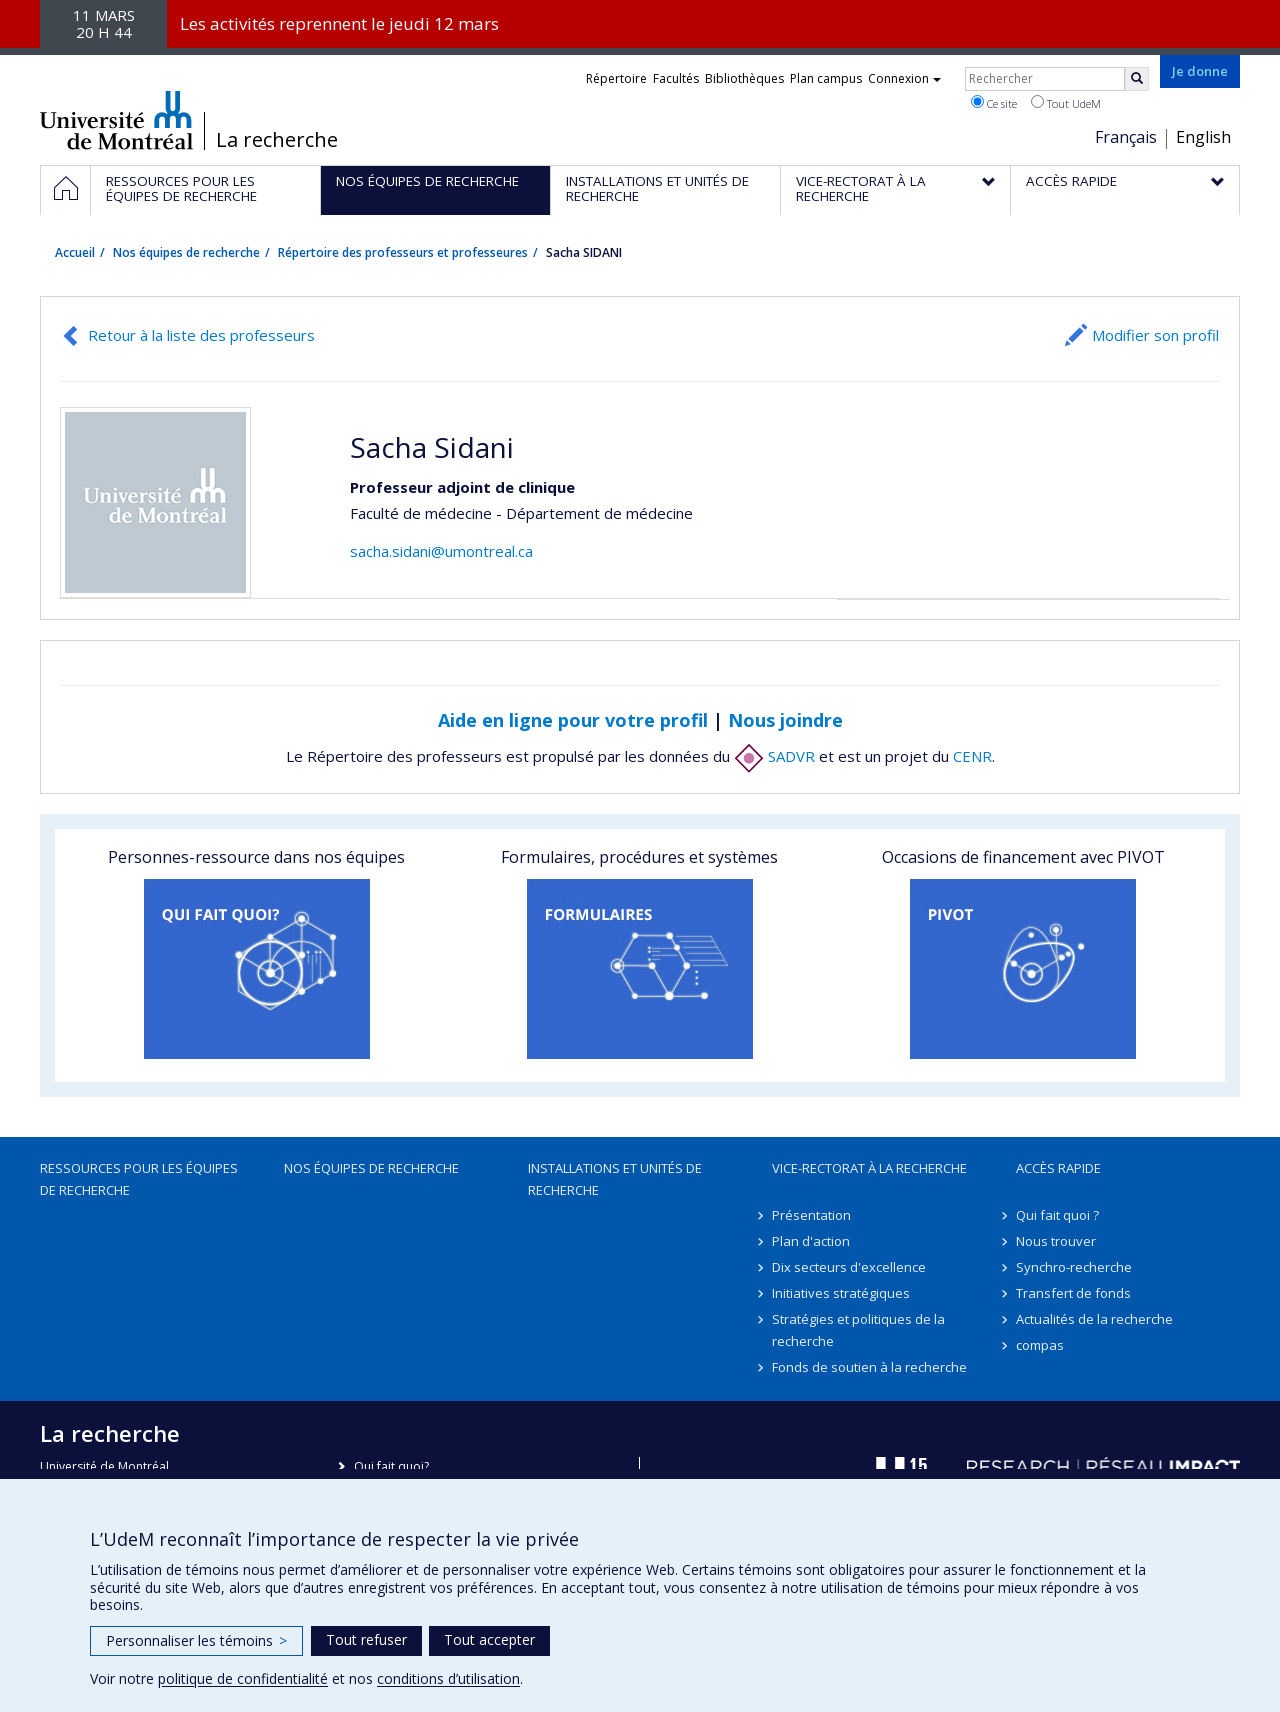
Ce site (994, 103)
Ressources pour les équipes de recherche (139, 1179)
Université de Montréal (116, 120)
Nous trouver (1056, 1241)
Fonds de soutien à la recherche (869, 1367)
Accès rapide (1058, 1168)
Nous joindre (785, 720)
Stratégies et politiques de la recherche (858, 1330)
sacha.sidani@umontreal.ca (441, 551)
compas (1040, 1345)
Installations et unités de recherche (615, 1179)
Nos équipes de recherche (186, 252)
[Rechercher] (1137, 79)
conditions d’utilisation (448, 1678)
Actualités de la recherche (1094, 1319)
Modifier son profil (1155, 335)
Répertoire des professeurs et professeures (403, 252)
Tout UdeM (1066, 103)
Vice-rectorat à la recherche (869, 1168)
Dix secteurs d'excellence (849, 1267)
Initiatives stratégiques (841, 1293)
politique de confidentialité (243, 1678)
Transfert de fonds (1073, 1293)
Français (1126, 137)
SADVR (774, 756)
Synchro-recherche (1074, 1267)
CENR (972, 756)
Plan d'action (811, 1241)
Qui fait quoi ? (1057, 1215)
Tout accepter (489, 1639)
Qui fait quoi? (391, 1466)
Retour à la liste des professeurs (201, 335)
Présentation (811, 1215)
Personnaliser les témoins (196, 1640)
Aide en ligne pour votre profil (573, 720)
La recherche (277, 140)
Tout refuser (366, 1639)
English (1203, 137)
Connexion (904, 78)
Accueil (75, 252)
